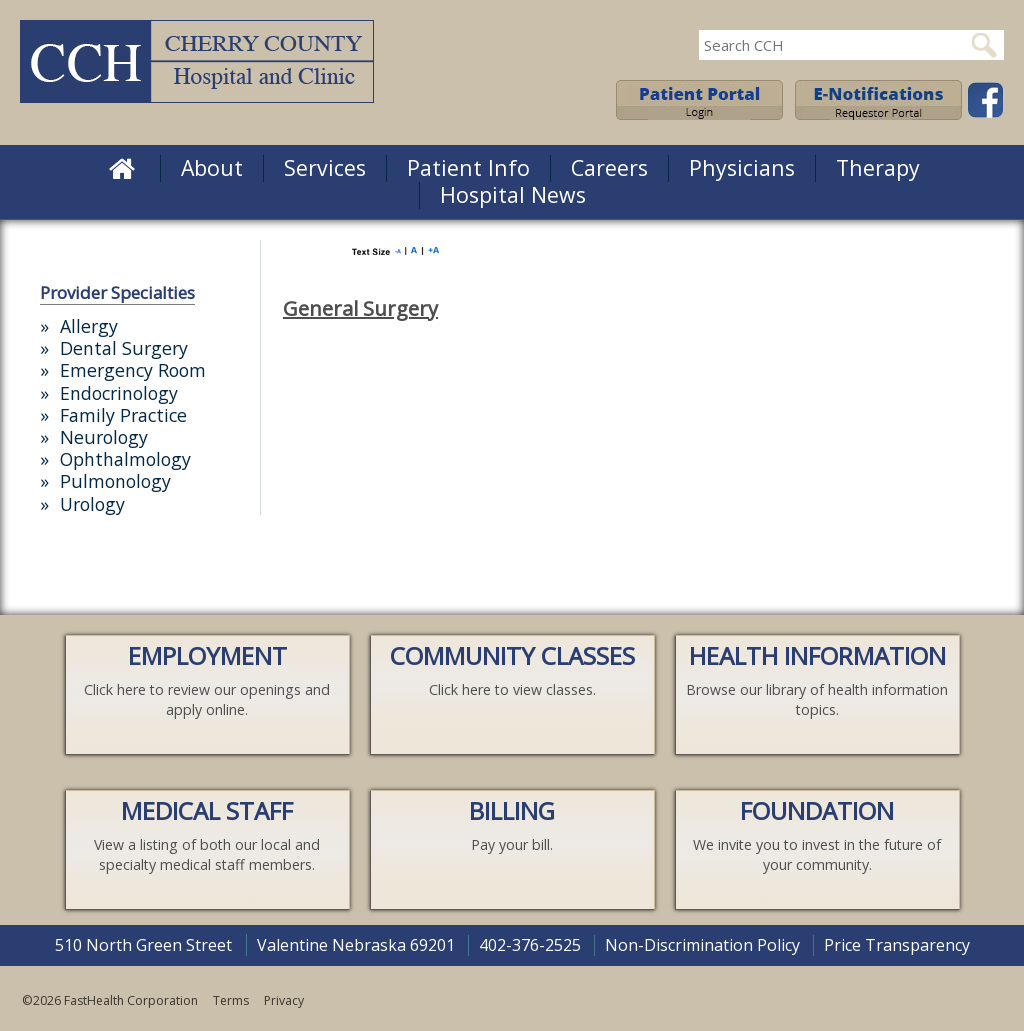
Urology (92, 504)
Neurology (104, 437)
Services (325, 167)
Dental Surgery (124, 348)
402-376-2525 (530, 945)
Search (984, 45)
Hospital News (513, 194)
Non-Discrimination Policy (702, 945)
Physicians (742, 167)
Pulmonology (115, 481)
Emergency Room (133, 370)
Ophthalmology (125, 459)
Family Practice (123, 415)
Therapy (878, 167)
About (212, 167)
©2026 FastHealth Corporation (110, 1000)
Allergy (89, 326)
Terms (231, 1000)
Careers (609, 167)
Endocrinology (119, 393)
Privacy (284, 1000)
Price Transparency (897, 945)
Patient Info (468, 167)
